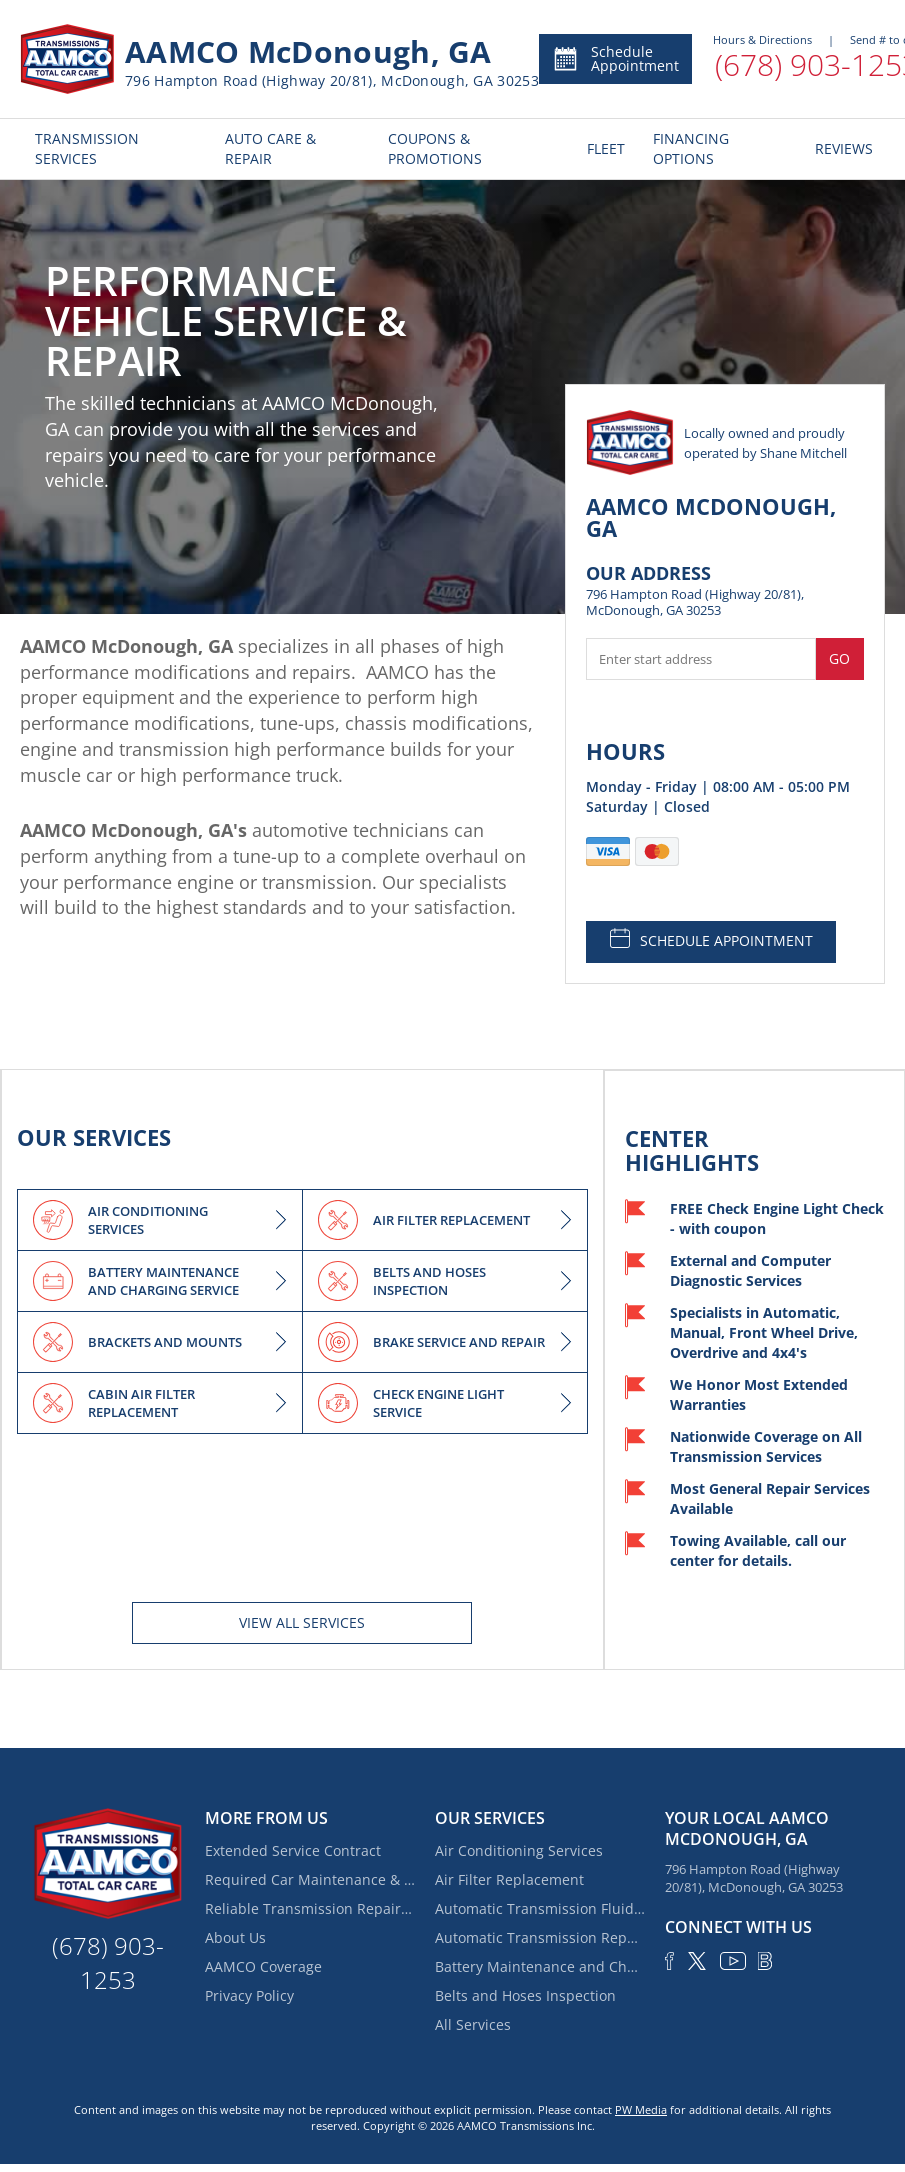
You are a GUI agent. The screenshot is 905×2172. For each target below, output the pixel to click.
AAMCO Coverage (263, 1966)
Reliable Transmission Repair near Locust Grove (310, 1908)
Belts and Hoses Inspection (525, 1995)
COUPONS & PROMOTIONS (435, 148)
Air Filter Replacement (509, 1879)
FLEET (605, 148)
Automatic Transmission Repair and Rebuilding (540, 1937)
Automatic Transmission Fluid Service (540, 1908)
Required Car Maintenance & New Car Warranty (310, 1879)
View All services (302, 1622)
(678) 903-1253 (108, 1962)
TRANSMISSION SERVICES (87, 148)
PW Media (641, 2109)
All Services (473, 2024)
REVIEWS (842, 148)
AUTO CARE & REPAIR (270, 148)
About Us (235, 1937)
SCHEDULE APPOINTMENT (711, 939)
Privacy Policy (249, 1995)
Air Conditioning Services (519, 1850)
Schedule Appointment (615, 58)
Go (839, 658)
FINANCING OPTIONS (691, 148)
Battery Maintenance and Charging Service (540, 1966)
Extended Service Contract (293, 1850)
